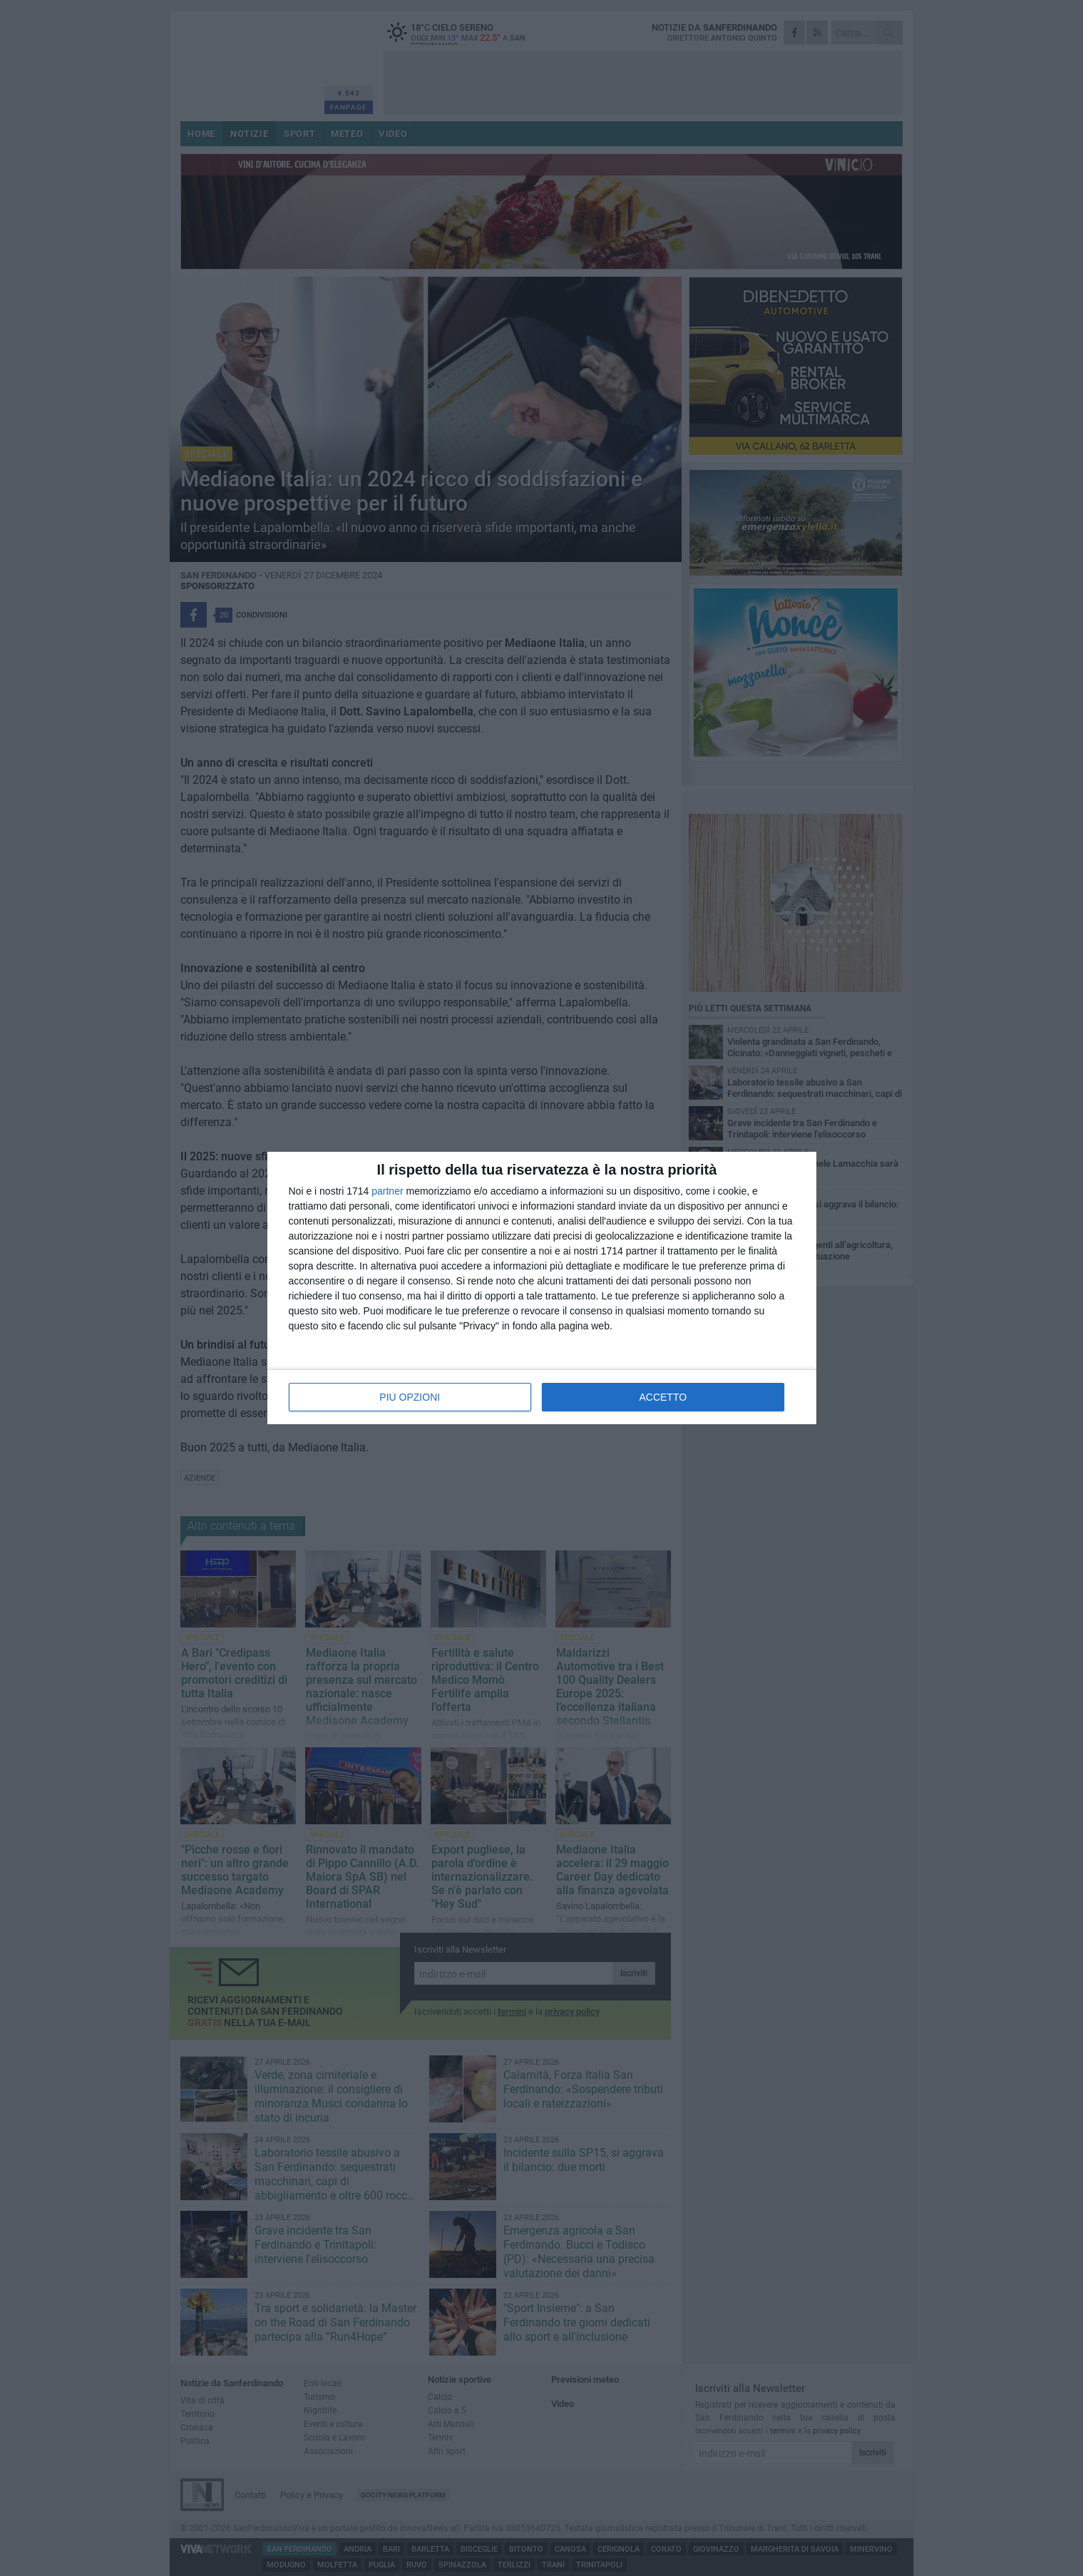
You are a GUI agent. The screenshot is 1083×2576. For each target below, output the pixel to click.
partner (387, 1191)
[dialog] (541, 1288)
